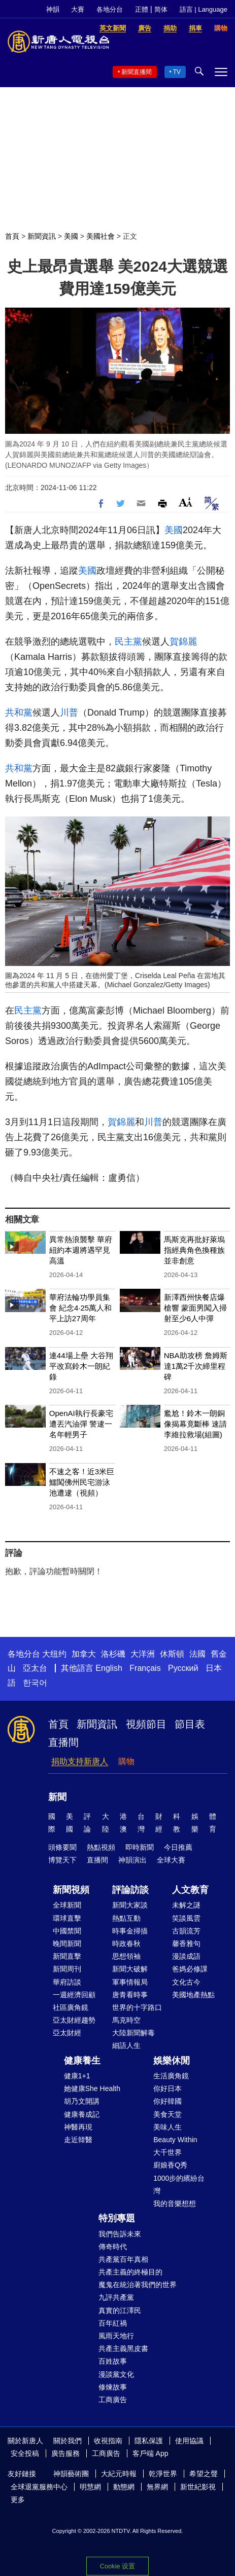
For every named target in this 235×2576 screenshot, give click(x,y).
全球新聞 (67, 1905)
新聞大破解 (130, 1969)
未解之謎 (186, 1905)
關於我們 (67, 2441)
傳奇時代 (112, 2247)
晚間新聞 (67, 1943)
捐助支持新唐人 (79, 1761)
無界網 (157, 2487)
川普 (69, 712)
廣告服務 (65, 2453)
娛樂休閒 (171, 2061)
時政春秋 (126, 1943)
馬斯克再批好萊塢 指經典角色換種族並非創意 (194, 1250)
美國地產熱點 (193, 1995)
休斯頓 (172, 1654)
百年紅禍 (112, 2323)
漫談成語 (186, 1956)
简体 (160, 9)
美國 (71, 236)
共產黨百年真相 (123, 2259)
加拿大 (84, 1654)
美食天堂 (167, 2114)
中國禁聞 (67, 1931)
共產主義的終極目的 (130, 2272)
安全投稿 (25, 2453)
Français (144, 1668)
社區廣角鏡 (70, 2007)
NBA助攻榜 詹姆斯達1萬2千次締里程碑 (195, 1366)
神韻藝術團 (71, 2474)
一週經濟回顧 (74, 1995)
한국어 (35, 1682)
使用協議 (189, 2441)
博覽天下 (62, 1860)
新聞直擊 (67, 1956)
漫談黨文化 (116, 2374)
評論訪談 (130, 1890)
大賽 (77, 9)
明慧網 (90, 2487)
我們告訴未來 (119, 2234)
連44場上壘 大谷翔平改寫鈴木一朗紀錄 (81, 1366)
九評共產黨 (116, 2297)
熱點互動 (126, 1918)
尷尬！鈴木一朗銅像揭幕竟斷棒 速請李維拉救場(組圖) (195, 1424)
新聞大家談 (130, 1905)
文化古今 (186, 1982)
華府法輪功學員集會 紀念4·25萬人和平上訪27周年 (80, 1308)
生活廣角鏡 (171, 2076)
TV (177, 72)
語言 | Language (203, 9)
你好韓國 (167, 2101)
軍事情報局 (130, 1982)
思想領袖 (126, 1956)
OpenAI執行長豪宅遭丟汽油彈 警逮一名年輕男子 (81, 1424)
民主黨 (128, 642)
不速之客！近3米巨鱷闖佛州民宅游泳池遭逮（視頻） (81, 1482)
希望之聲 (203, 2474)
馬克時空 (126, 2020)
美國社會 (100, 236)
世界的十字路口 (137, 2007)
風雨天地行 (116, 2336)
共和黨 (18, 712)
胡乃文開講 (81, 2101)
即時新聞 (139, 1847)
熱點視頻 (101, 1847)
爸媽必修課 (190, 1969)
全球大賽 (171, 1860)
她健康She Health (92, 2088)
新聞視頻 (71, 1890)
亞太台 (35, 1668)
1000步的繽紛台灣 (179, 2184)
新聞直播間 (136, 72)
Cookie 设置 (117, 2566)
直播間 (63, 1742)
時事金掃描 (130, 1931)
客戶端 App (150, 2453)
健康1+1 (77, 2076)
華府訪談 (67, 1982)
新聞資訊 (41, 236)
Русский (183, 1668)
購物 (126, 1761)
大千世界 (167, 2152)
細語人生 (126, 2045)
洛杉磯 (113, 1654)
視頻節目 (146, 1724)
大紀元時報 (119, 2474)
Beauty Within (175, 2140)
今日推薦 (178, 1847)
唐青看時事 (130, 1995)
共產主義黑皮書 (123, 2348)
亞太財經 (67, 2033)
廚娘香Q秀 (170, 2165)
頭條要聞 (62, 1847)
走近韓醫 (78, 2140)
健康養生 (82, 2061)
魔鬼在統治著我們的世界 (137, 2285)
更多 (18, 2499)
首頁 (12, 236)
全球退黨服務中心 (39, 2487)
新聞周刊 (67, 1969)
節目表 (190, 1724)
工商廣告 (112, 2400)
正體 (141, 9)
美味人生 (167, 2127)
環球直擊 (67, 1918)
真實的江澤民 (119, 2310)
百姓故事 (112, 2361)
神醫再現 (78, 2127)
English (108, 1668)
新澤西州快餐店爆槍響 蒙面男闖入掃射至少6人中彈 (195, 1308)
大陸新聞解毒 (133, 2033)
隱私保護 (149, 2441)
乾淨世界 (163, 2474)
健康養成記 (81, 2114)
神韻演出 (132, 1860)
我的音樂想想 (174, 2203)
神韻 (52, 9)
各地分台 (109, 9)
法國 (197, 1654)
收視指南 (108, 2441)
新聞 (57, 1797)
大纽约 (54, 1654)
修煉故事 (112, 2387)
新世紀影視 (198, 2487)
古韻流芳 (186, 1931)
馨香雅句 (186, 1943)
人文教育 (190, 1890)
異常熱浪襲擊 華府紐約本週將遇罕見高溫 (80, 1250)
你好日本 (167, 2088)
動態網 (124, 2487)
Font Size (185, 502)
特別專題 (116, 2218)
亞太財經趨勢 (74, 2020)
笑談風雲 (186, 1918)
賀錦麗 (183, 642)
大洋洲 (142, 1654)
